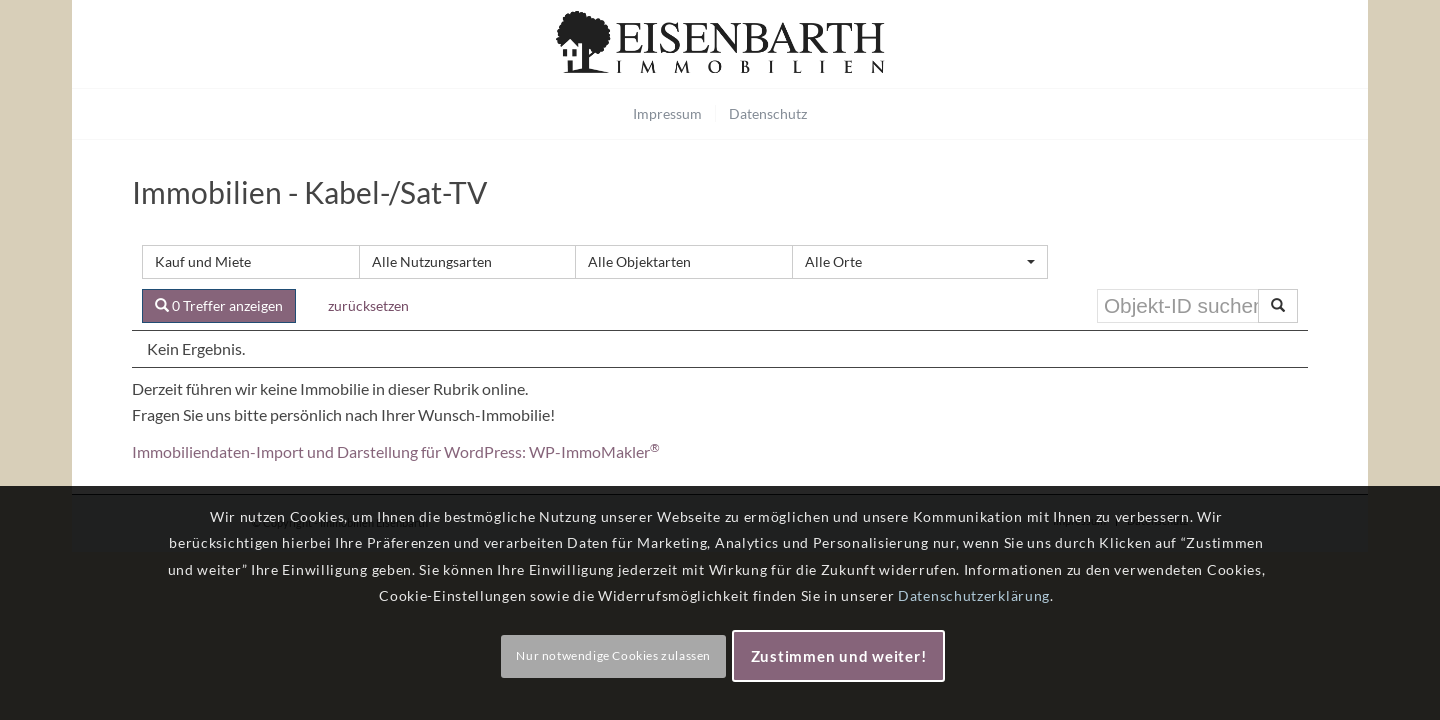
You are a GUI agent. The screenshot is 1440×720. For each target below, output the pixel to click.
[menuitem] (667, 114)
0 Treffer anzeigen (219, 305)
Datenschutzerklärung (974, 595)
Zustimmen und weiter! (839, 656)
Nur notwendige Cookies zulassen (613, 655)
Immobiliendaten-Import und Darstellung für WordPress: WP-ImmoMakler (396, 451)
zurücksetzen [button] (368, 305)
